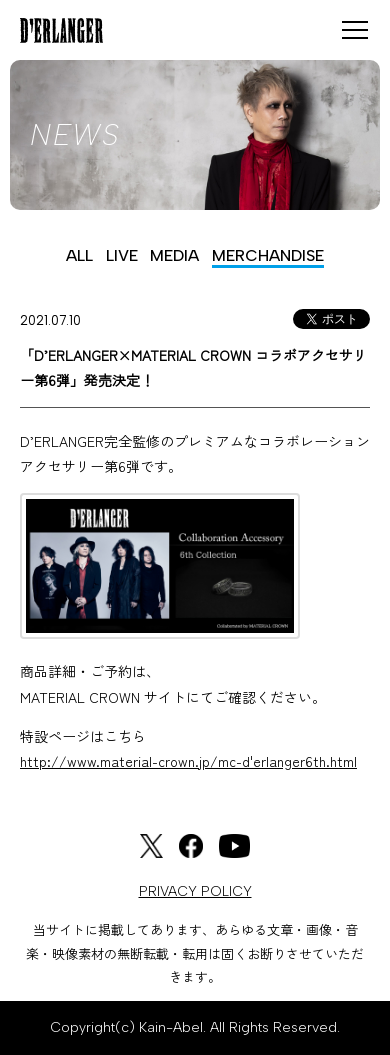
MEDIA (174, 255)
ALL (79, 255)
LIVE (122, 255)
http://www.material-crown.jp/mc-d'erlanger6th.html (188, 761)
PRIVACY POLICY (195, 891)
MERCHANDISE (268, 255)
